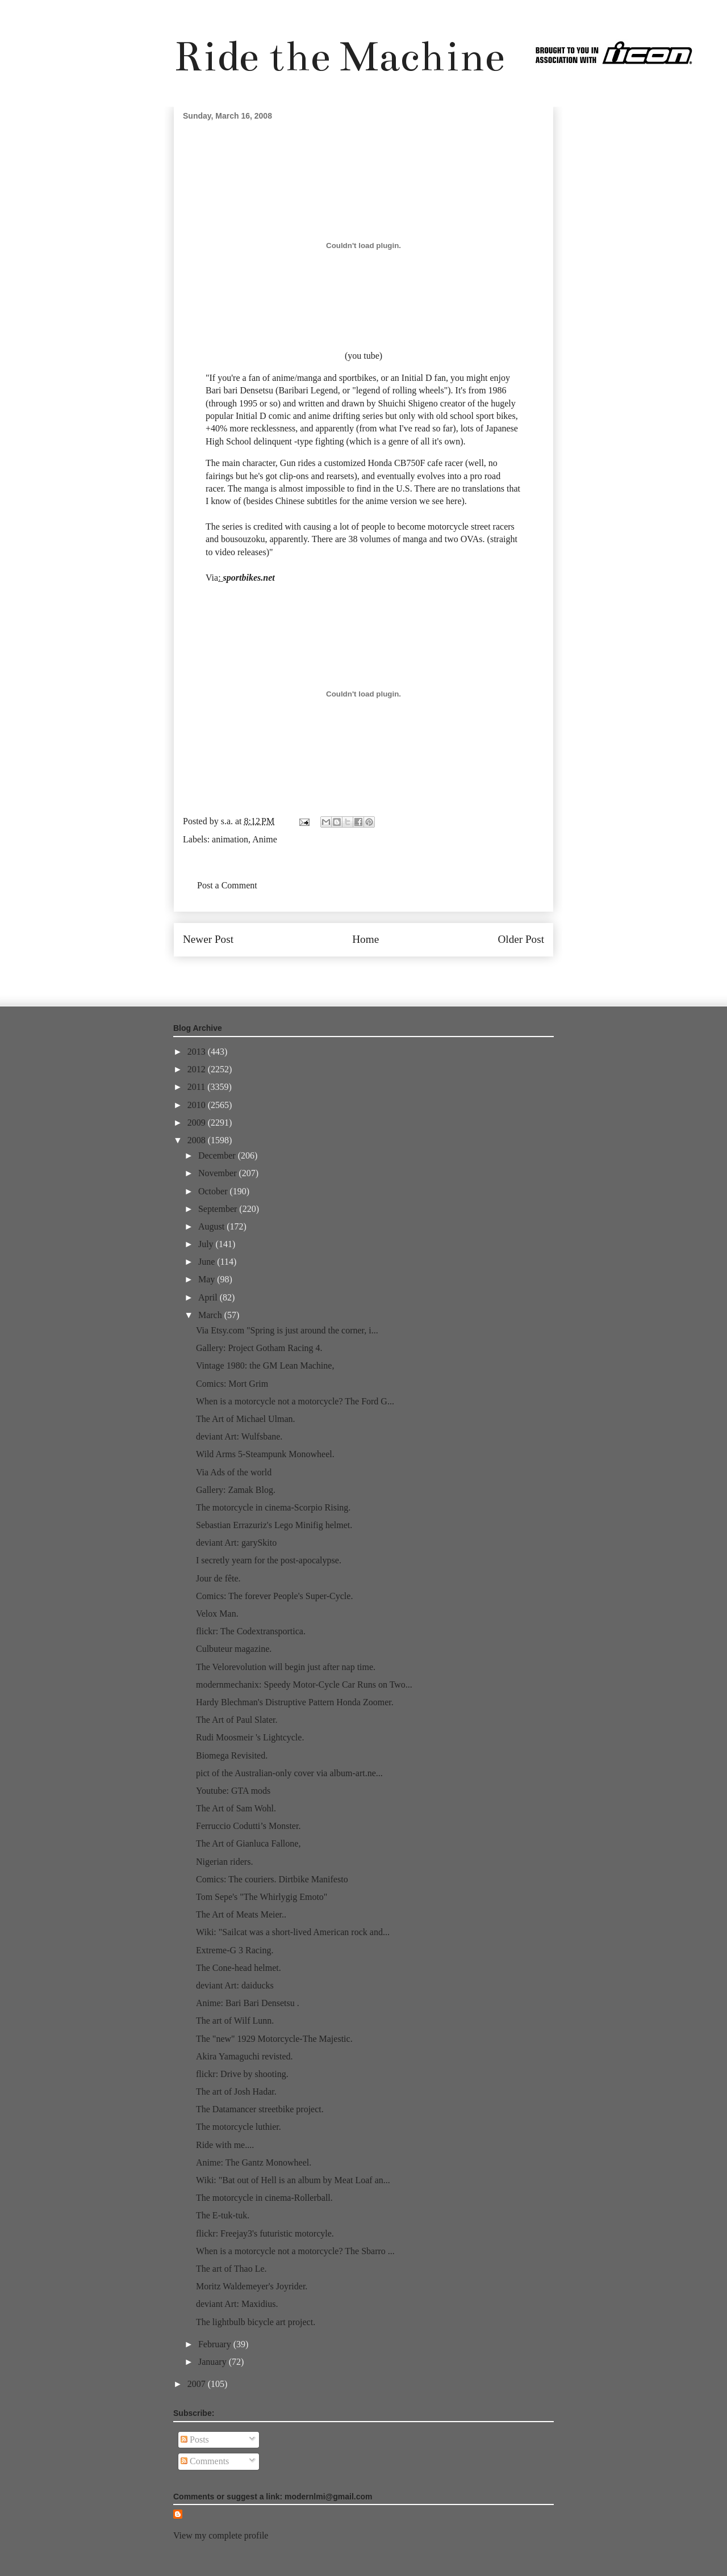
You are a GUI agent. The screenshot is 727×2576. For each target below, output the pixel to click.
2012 (197, 1069)
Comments (205, 2461)
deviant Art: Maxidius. (237, 2304)
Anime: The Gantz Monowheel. (253, 2162)
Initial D (251, 416)
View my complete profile (220, 2535)
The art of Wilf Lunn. (235, 2020)
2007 (197, 2384)
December (218, 1155)
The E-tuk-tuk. (222, 2215)
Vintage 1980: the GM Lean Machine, (265, 1365)
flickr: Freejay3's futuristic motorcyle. (265, 2233)
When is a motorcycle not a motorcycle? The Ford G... (295, 1401)
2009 (197, 1122)
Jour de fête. (218, 1578)
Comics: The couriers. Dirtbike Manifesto (272, 1879)
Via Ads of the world (233, 1472)
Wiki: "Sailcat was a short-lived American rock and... (293, 1932)
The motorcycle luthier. (238, 2127)
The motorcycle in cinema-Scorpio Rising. (273, 1507)
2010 (197, 1105)
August (212, 1226)
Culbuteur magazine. (233, 1649)
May (207, 1279)
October (214, 1191)
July (207, 1244)
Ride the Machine (339, 56)
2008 (197, 1140)
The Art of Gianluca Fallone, (248, 1843)
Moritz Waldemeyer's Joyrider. (251, 2286)
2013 (197, 1051)
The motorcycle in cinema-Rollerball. (264, 2197)
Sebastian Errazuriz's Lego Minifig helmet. (274, 1525)
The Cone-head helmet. (238, 1968)
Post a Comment (227, 885)
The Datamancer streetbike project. (260, 2109)
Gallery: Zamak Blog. (235, 1490)
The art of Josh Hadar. (236, 2091)
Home (365, 939)
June (207, 1261)
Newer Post (208, 939)
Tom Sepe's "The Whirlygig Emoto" (261, 1897)
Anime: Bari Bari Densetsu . (247, 2003)
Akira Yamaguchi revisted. (244, 2056)
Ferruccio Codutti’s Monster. (248, 1826)
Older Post (521, 939)
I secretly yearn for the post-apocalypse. (268, 1560)
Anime (264, 839)
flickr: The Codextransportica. (251, 1631)
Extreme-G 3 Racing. (234, 1950)
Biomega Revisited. (232, 1755)
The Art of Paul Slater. (237, 1720)
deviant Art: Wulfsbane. (239, 1436)
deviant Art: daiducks (235, 1985)
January (213, 2362)
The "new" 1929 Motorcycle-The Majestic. (274, 2039)
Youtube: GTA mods (233, 1790)
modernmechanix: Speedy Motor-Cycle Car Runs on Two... (304, 1684)
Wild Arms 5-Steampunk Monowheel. (265, 1454)
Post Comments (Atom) (388, 973)
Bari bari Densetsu (239, 390)
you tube (363, 355)
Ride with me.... (225, 2145)
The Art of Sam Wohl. (236, 1808)
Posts (195, 2439)
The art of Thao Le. (231, 2268)
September (218, 1209)
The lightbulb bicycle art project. (255, 2322)
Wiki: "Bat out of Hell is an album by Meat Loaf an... (293, 2180)
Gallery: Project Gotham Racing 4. (259, 1348)
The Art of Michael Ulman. (245, 1419)
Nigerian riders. (224, 1861)
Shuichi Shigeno (408, 403)
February (215, 2344)
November (218, 1173)
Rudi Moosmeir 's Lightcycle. (250, 1737)
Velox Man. (217, 1613)
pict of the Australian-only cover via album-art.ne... (289, 1773)
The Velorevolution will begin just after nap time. (285, 1667)
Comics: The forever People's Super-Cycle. (274, 1596)
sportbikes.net (249, 577)
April (209, 1297)
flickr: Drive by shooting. (242, 2074)
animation (230, 839)
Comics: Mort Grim (232, 1383)
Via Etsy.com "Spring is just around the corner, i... (287, 1330)
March (211, 1315)
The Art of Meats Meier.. (241, 1914)
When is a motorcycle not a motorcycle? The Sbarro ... (295, 2251)
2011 (197, 1087)
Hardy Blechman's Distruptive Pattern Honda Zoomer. (295, 1702)
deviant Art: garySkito (236, 1542)
